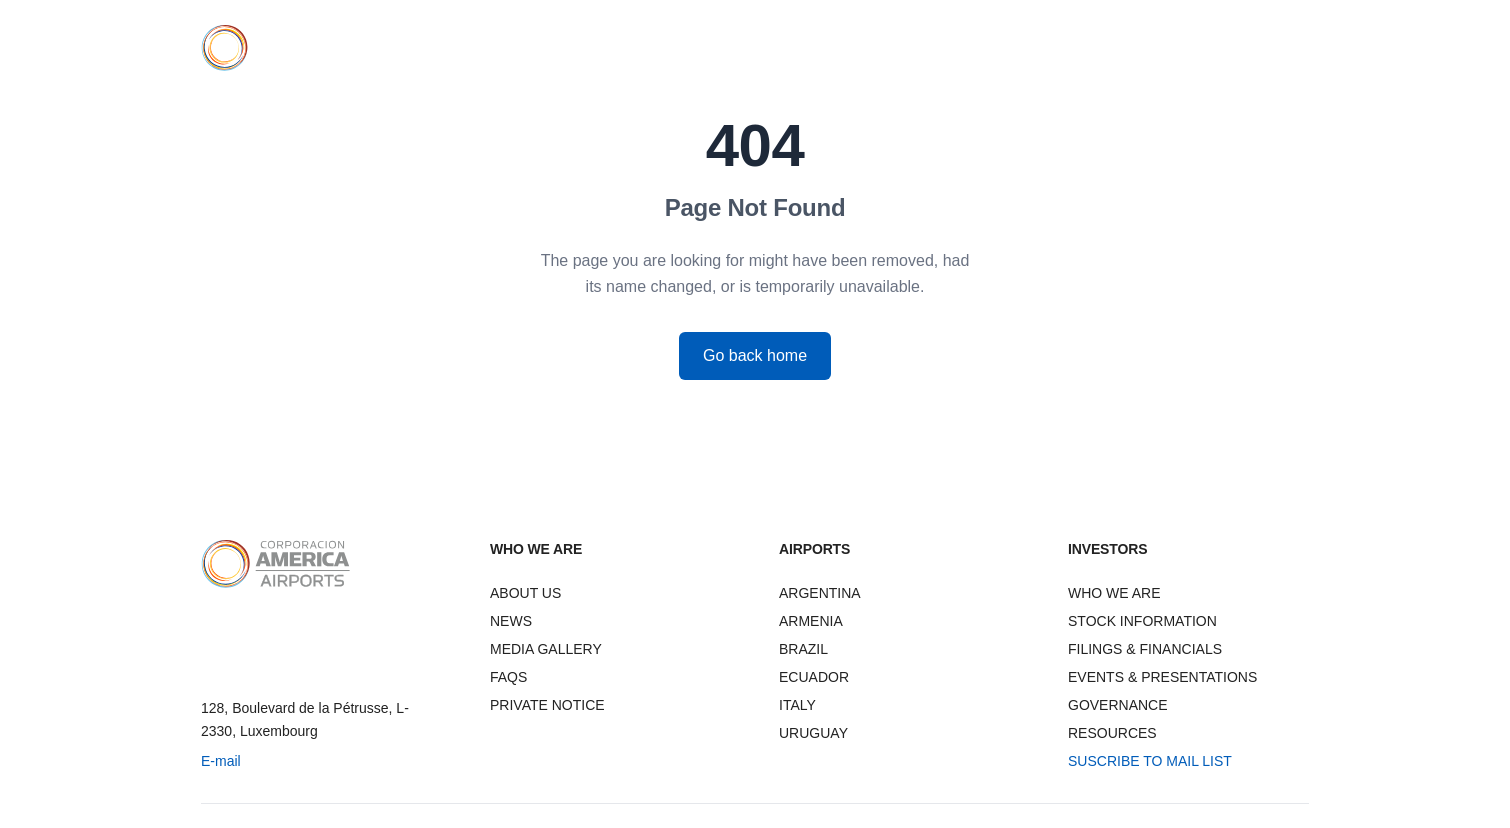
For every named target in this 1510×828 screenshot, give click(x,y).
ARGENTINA (820, 593)
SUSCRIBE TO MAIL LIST (1150, 761)
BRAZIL (803, 649)
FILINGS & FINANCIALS (1145, 649)
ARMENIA (811, 621)
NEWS (1179, 48)
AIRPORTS (985, 48)
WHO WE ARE (876, 48)
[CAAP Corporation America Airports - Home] (272, 48)
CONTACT (1261, 48)
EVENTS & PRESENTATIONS (1162, 677)
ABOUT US (525, 593)
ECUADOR (814, 677)
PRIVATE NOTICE (547, 705)
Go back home (755, 355)
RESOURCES (1112, 733)
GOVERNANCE (1118, 705)
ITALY (797, 705)
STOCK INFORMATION (1142, 621)
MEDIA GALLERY (546, 649)
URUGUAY (813, 733)
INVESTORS (1090, 48)
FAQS (508, 677)
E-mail (221, 761)
